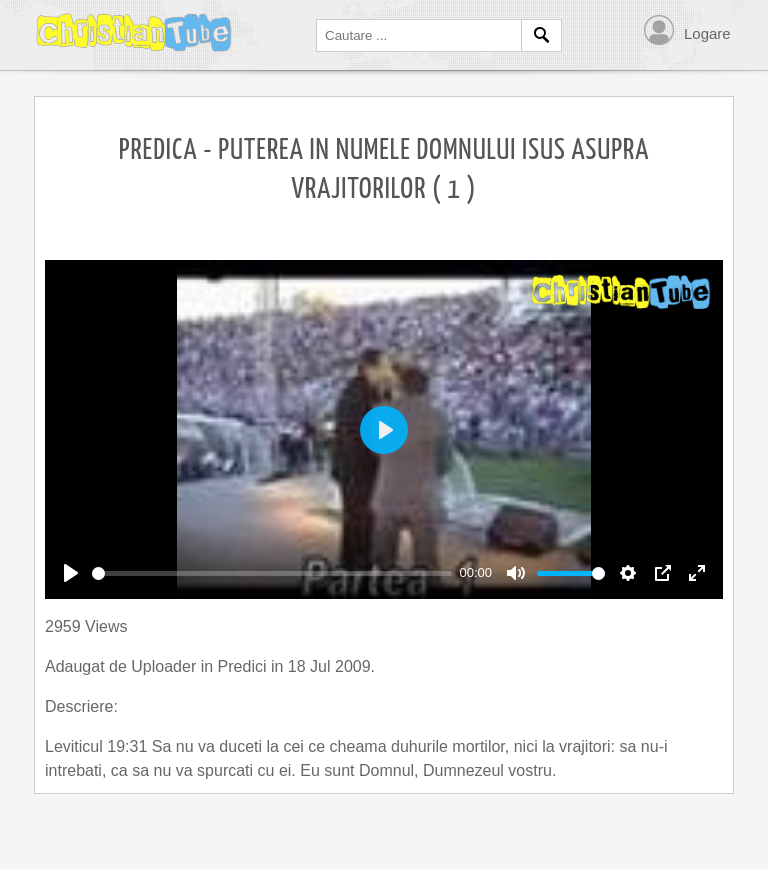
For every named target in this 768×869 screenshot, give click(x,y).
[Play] (71, 573)
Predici (244, 666)
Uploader (165, 666)
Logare (707, 33)
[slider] (272, 573)
